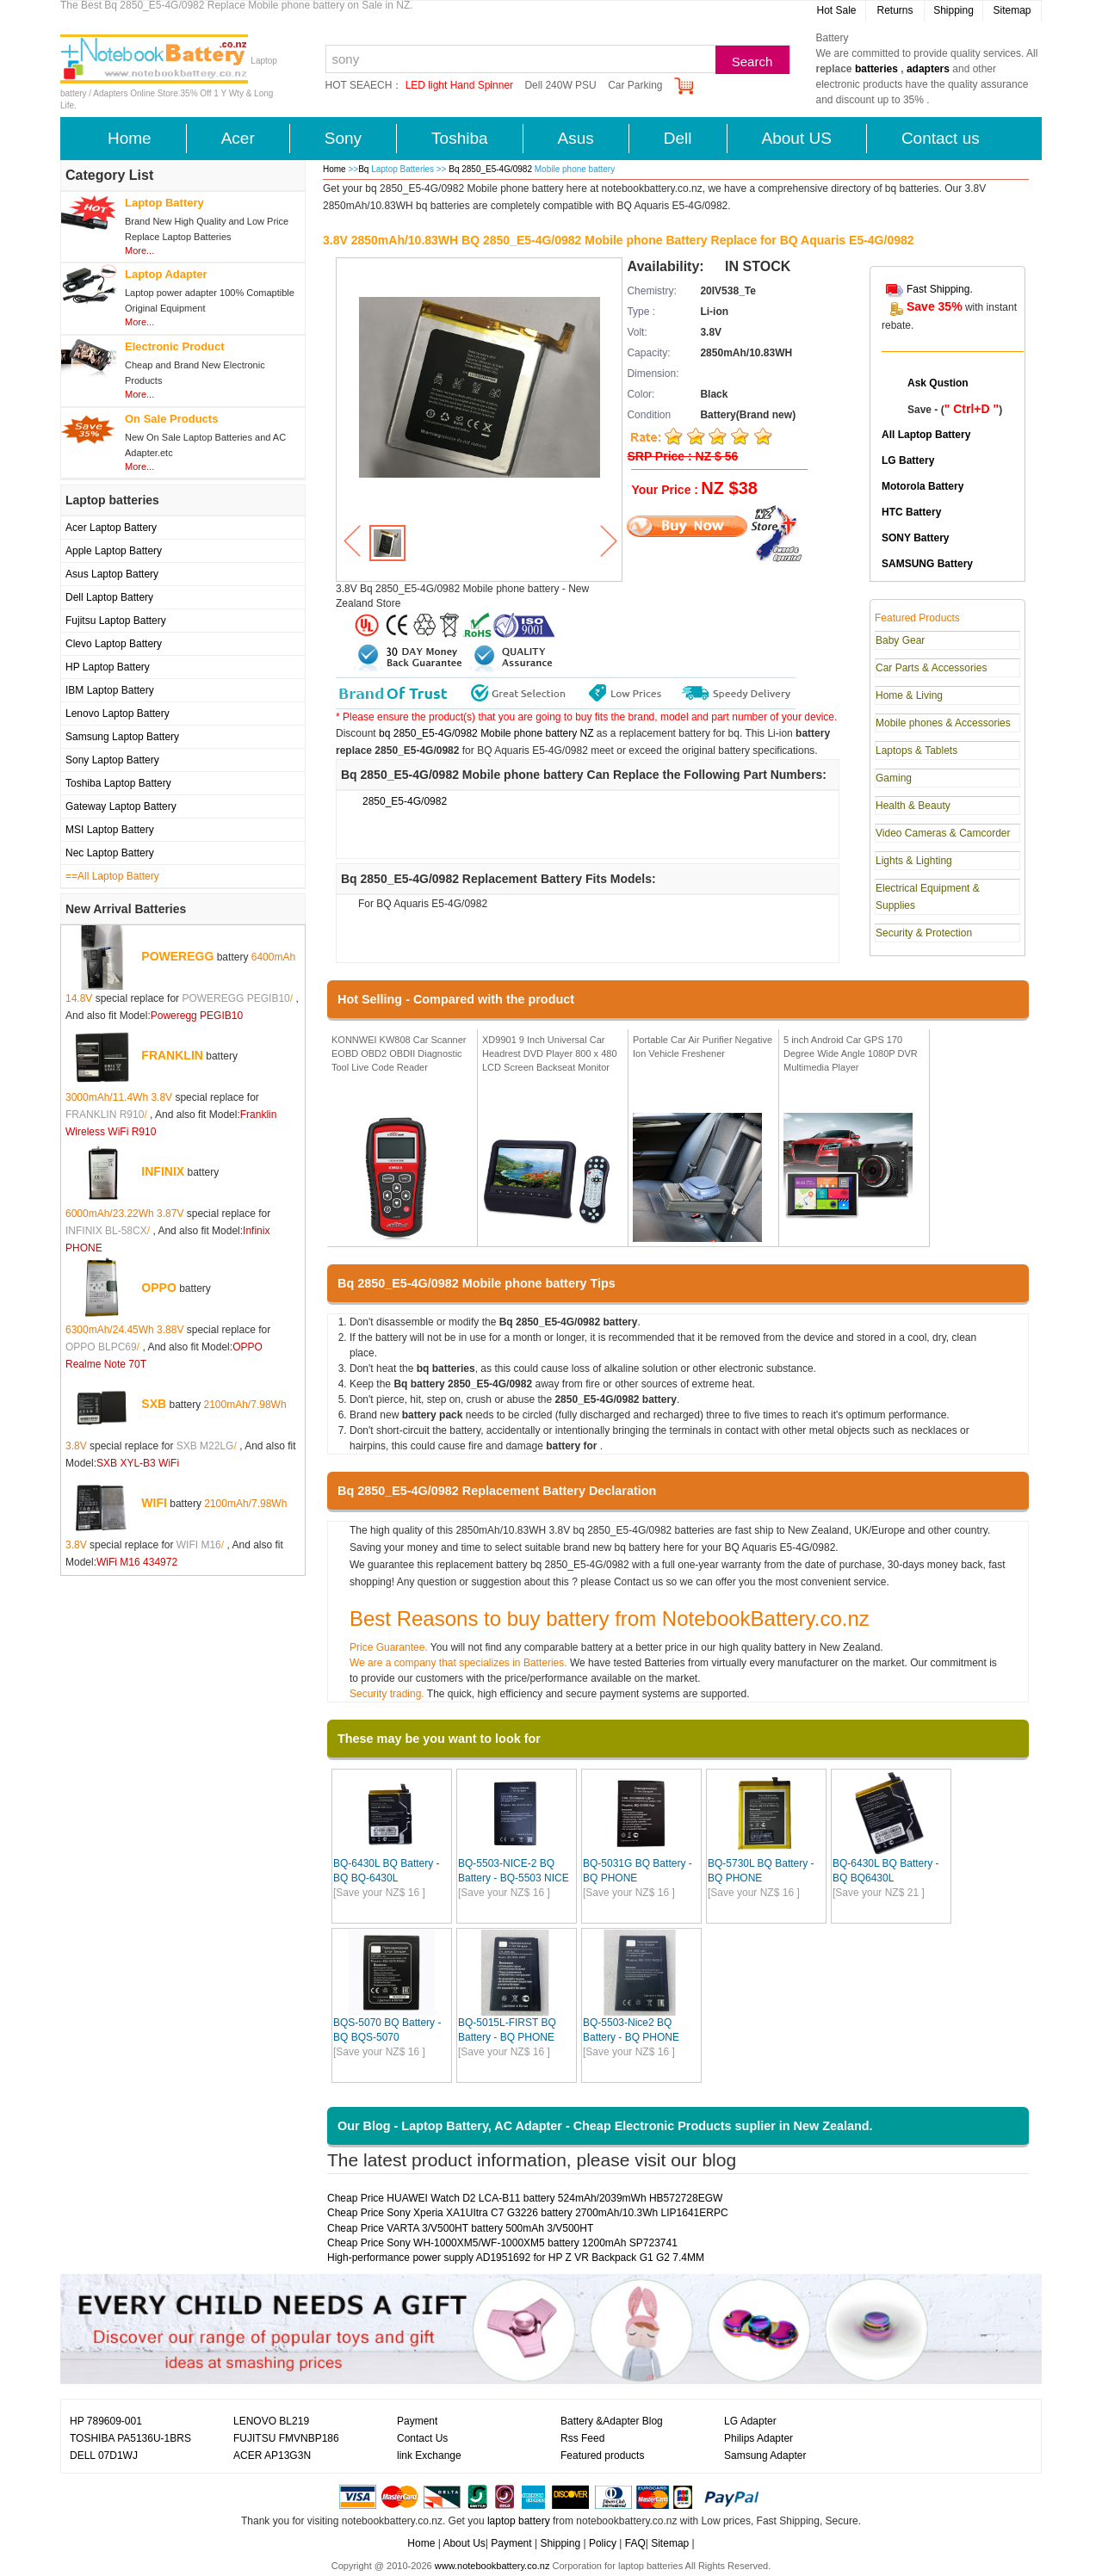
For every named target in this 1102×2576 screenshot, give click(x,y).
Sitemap (1012, 10)
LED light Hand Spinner (459, 85)
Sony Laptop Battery (112, 760)
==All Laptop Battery (112, 876)
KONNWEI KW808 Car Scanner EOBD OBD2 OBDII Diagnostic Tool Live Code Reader (399, 1053)
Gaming (894, 778)
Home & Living (909, 695)
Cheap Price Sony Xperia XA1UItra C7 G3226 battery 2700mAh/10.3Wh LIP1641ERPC (527, 2213)
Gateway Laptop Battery (120, 806)
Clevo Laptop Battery (113, 644)
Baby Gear (900, 640)
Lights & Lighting (914, 861)
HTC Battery (911, 512)
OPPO (158, 1287)
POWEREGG (177, 956)
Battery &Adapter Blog (611, 2421)
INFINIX (162, 1171)
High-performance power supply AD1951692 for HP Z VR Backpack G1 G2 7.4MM (515, 2258)
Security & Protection (924, 933)
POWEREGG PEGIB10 (235, 998)
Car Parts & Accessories (931, 668)
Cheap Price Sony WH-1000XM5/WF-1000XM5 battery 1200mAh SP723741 (502, 2243)
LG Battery (908, 460)
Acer (238, 138)
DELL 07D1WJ (104, 2455)
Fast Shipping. (940, 289)
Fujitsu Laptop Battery (115, 621)
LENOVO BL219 (271, 2421)
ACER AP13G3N (272, 2455)
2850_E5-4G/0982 (404, 801)
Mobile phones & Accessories (943, 723)
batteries (876, 69)
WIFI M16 (198, 1545)
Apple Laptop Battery (113, 551)
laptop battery (518, 2521)
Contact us (940, 138)
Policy (602, 2543)
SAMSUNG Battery (927, 564)
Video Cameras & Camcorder (943, 833)
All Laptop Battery (926, 435)
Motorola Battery (922, 486)
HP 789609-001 (106, 2421)
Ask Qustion (938, 383)
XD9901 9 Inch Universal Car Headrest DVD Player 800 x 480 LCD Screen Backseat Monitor (549, 1053)
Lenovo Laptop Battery (117, 713)
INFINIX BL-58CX (106, 1231)
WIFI (154, 1503)
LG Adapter (750, 2421)
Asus (576, 138)
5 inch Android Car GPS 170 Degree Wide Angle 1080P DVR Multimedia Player (850, 1053)
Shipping (953, 10)
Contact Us (422, 2438)
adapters (928, 69)
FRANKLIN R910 (104, 1115)
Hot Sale (836, 10)
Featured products (602, 2455)
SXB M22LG (205, 1446)
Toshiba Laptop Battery (118, 783)
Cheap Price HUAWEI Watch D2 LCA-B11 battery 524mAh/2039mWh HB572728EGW (524, 2198)
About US (797, 138)
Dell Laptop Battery (109, 597)
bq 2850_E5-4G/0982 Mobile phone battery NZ (486, 733)
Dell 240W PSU (560, 85)
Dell (678, 138)
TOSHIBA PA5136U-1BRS (130, 2438)
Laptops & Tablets (916, 750)
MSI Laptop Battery (109, 830)
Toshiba (459, 138)
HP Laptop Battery (107, 667)
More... (139, 250)
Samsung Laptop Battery (122, 737)
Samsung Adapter (765, 2455)
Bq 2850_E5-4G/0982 (492, 169)
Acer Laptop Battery (111, 528)
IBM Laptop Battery (109, 690)
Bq (363, 169)
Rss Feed (582, 2438)
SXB (153, 1404)
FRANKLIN (172, 1055)
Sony (343, 138)
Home (130, 138)
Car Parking (635, 85)
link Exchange (429, 2455)
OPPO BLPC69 (101, 1347)
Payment (417, 2421)
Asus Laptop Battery (111, 574)
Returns (894, 10)
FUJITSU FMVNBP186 (286, 2438)
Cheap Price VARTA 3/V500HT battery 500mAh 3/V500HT (460, 2228)
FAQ (635, 2543)
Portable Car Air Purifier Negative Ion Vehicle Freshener (702, 1047)
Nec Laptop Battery (109, 853)
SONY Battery (915, 538)
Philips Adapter (758, 2438)
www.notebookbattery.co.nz (492, 2566)
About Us (464, 2543)
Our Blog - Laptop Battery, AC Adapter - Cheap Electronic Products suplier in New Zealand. (605, 2126)
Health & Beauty (913, 806)
